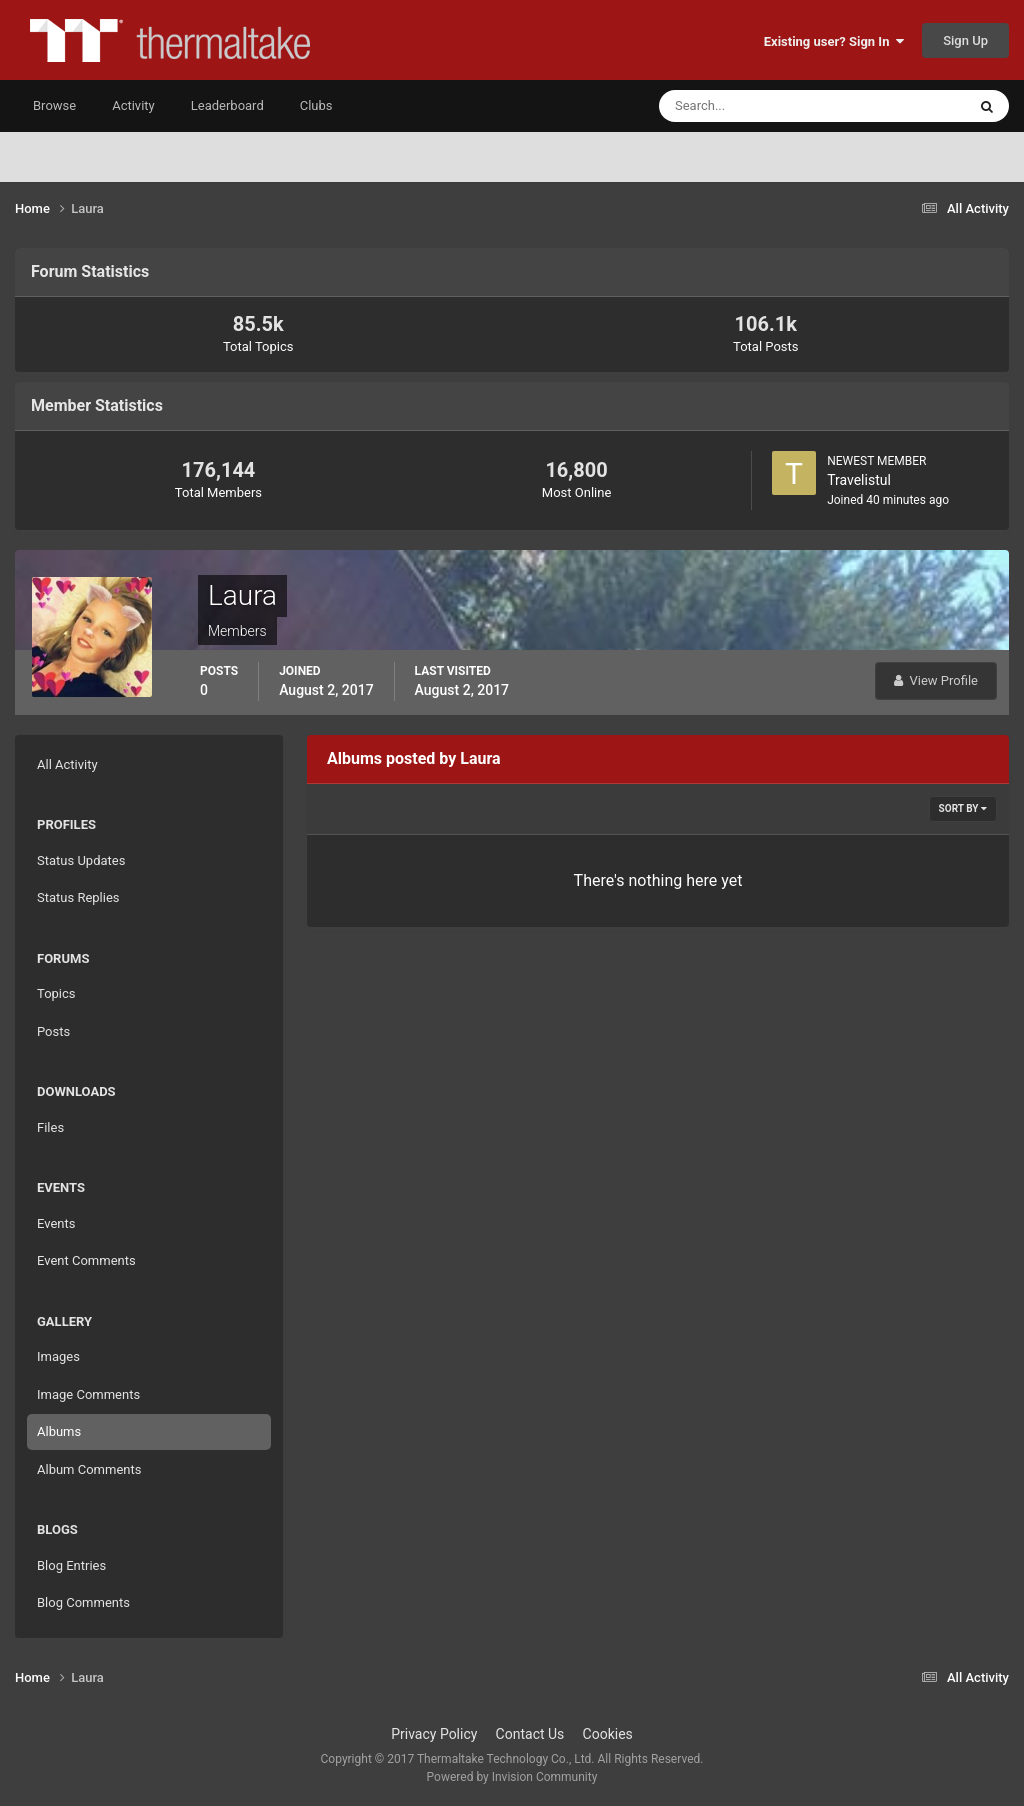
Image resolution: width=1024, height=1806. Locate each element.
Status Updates (81, 860)
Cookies (608, 1734)
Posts (53, 1031)
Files (50, 1127)
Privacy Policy (434, 1734)
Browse (54, 105)
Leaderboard (227, 105)
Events (56, 1223)
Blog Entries (71, 1565)
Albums (59, 1431)
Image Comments (88, 1394)
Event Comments (86, 1260)
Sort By (963, 808)
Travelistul (859, 480)
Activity (133, 105)
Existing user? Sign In (834, 41)
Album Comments (89, 1469)
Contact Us (530, 1734)
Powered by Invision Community (512, 1777)
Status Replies (78, 897)
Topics (56, 993)
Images (58, 1356)
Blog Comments (83, 1602)
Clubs (316, 105)
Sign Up (965, 40)
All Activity (67, 764)
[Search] (751, 106)
